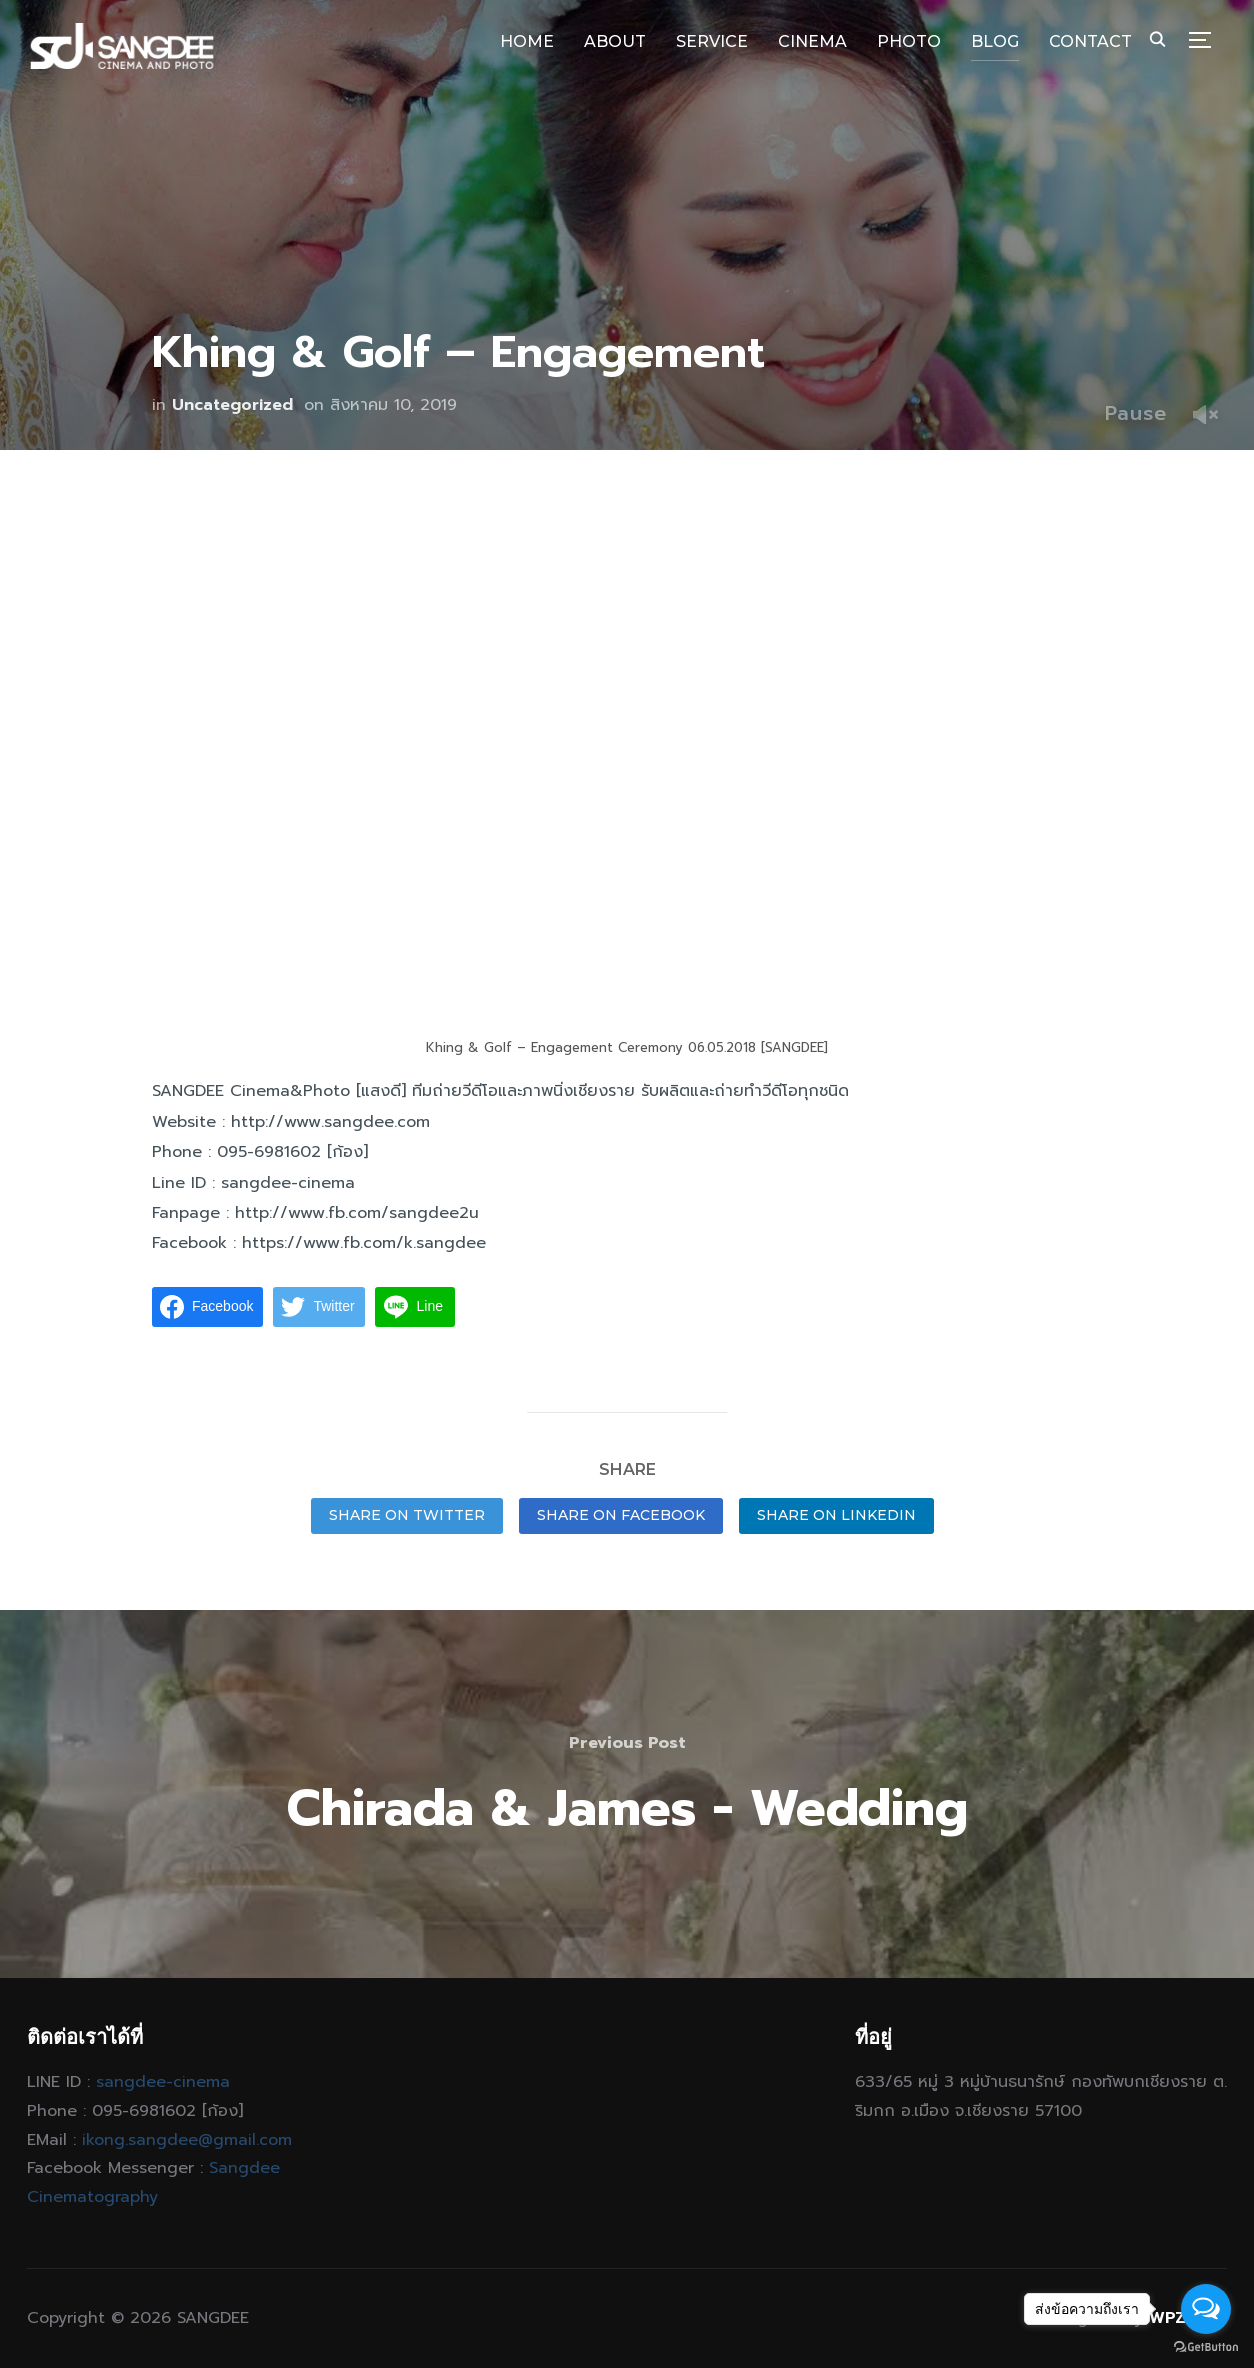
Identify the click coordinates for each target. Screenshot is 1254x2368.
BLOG (995, 41)
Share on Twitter (407, 1515)
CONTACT (1090, 41)
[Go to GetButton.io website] (1206, 2347)
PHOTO (909, 41)
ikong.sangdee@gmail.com (187, 2140)
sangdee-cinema (163, 2082)
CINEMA (812, 41)
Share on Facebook (621, 1515)
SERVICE (712, 41)
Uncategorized (232, 405)
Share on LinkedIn (836, 1515)
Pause (1136, 413)
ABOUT (615, 41)
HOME (527, 41)
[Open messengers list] (1206, 2309)
